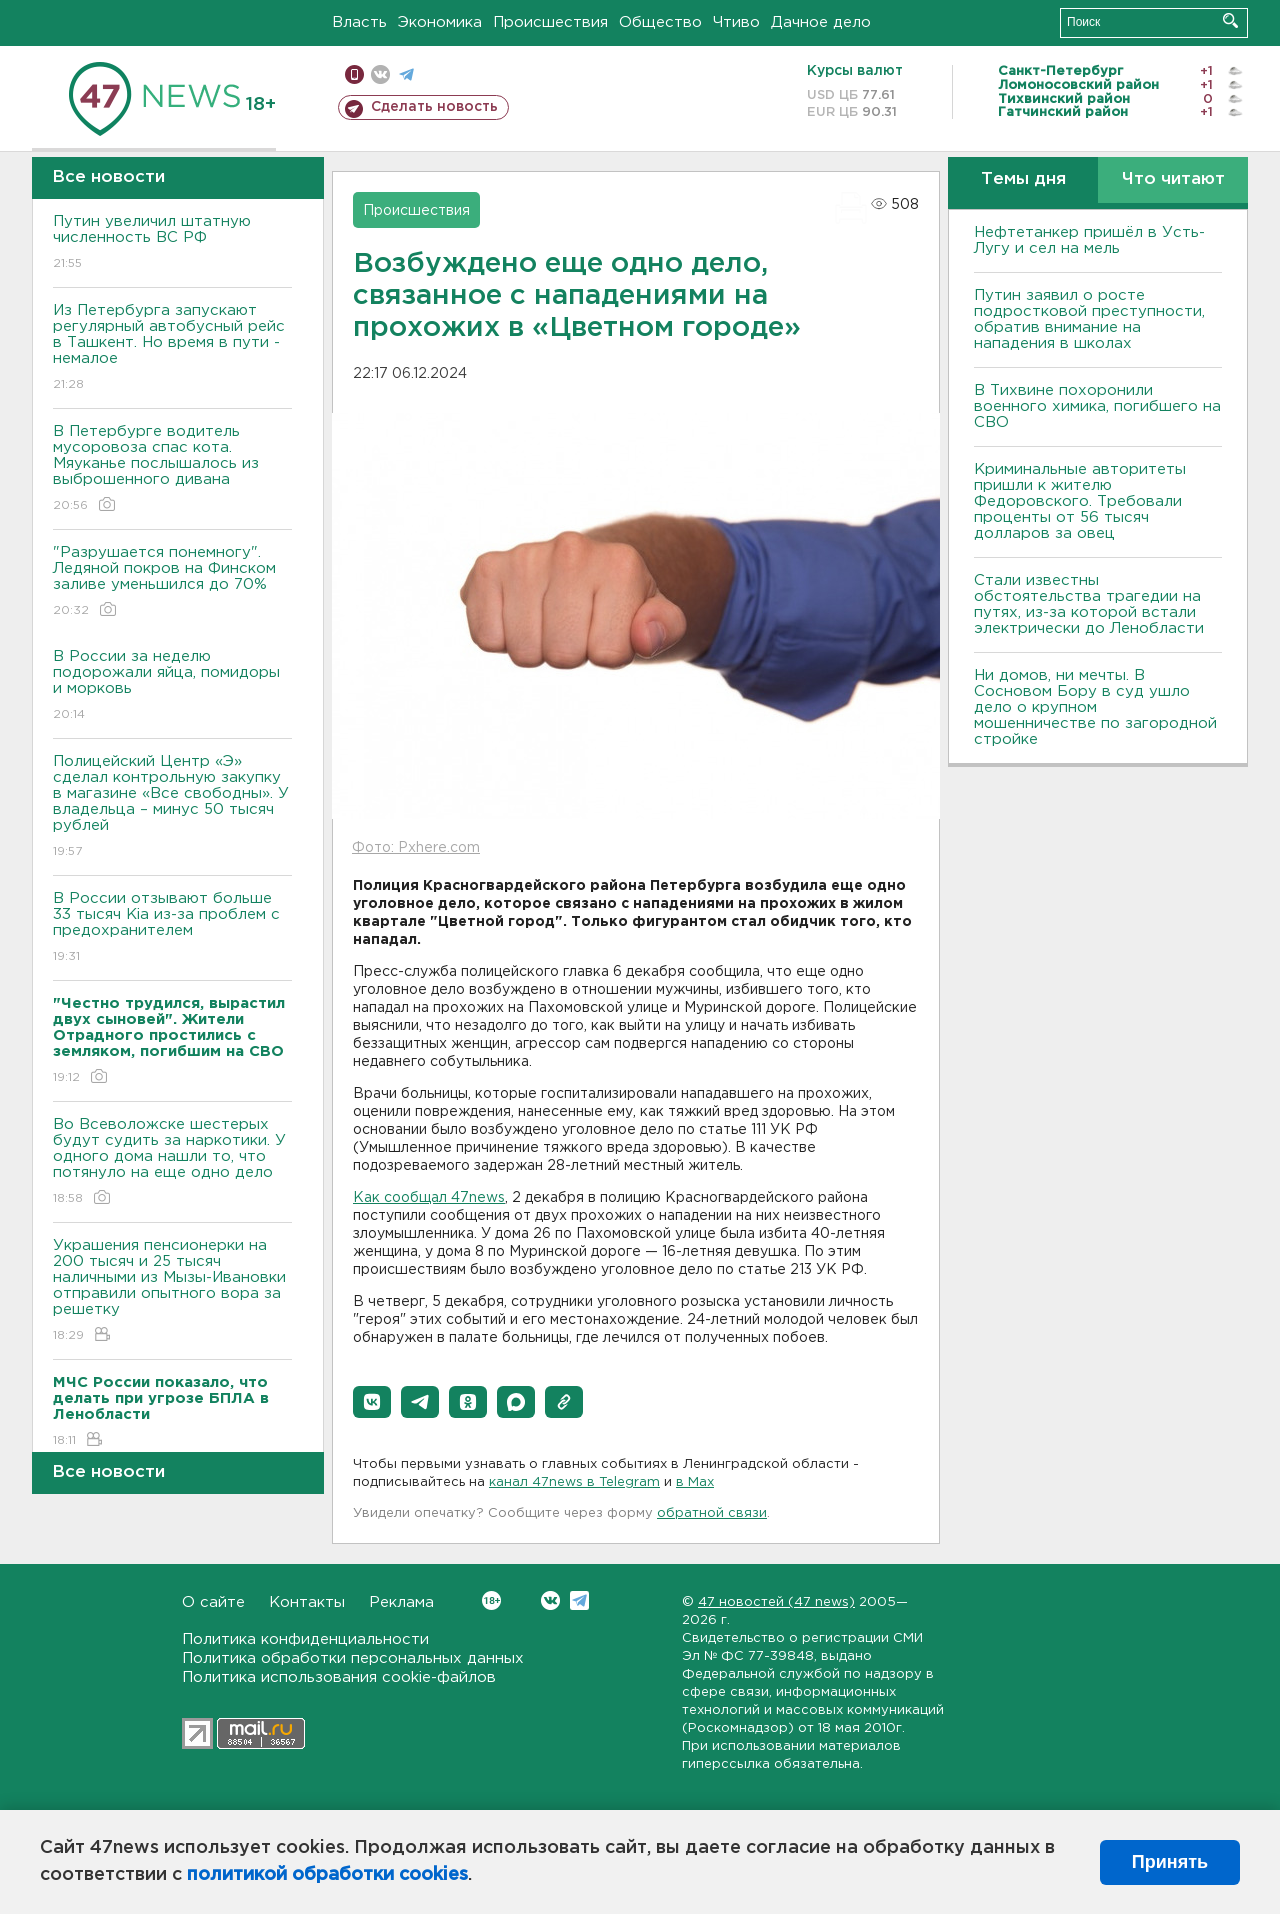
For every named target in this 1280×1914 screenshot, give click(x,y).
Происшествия (550, 22)
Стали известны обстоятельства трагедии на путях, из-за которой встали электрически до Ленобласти (1089, 604)
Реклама (401, 1602)
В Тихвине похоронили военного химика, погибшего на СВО (1097, 406)
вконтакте (380, 74)
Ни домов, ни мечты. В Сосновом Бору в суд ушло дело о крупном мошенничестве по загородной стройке (1095, 707)
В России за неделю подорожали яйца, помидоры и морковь (172, 686)
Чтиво (736, 22)
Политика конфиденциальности (305, 1639)
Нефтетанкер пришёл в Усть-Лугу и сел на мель (1089, 240)
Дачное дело (821, 22)
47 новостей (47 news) (776, 1602)
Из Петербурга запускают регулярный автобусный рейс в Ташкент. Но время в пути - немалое (172, 348)
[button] (372, 1402)
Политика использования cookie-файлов (339, 1677)
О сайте (213, 1602)
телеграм (406, 74)
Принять (1170, 1862)
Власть (359, 22)
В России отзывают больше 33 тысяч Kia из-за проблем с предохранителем (172, 928)
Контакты (307, 1602)
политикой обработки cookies (327, 1875)
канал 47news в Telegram (574, 1482)
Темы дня (1023, 179)
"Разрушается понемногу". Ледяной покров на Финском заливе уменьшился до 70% (172, 582)
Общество (660, 22)
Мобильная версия (354, 74)
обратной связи (712, 1513)
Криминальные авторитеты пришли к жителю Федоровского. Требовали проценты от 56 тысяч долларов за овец (1080, 501)
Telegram (579, 1600)
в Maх (695, 1482)
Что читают (1173, 179)
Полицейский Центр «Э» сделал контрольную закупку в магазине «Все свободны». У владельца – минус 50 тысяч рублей (172, 807)
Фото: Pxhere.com (416, 848)
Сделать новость (434, 107)
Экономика (440, 22)
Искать (1230, 20)
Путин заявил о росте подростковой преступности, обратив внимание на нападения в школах (1089, 319)
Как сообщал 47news (429, 1198)
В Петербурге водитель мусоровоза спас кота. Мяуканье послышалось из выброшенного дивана (172, 469)
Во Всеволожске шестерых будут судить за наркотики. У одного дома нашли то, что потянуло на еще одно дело (172, 1162)
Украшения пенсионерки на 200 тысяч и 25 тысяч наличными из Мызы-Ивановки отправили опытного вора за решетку (172, 1291)
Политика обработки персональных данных (353, 1658)
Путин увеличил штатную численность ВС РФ (172, 243)
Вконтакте (491, 1600)
